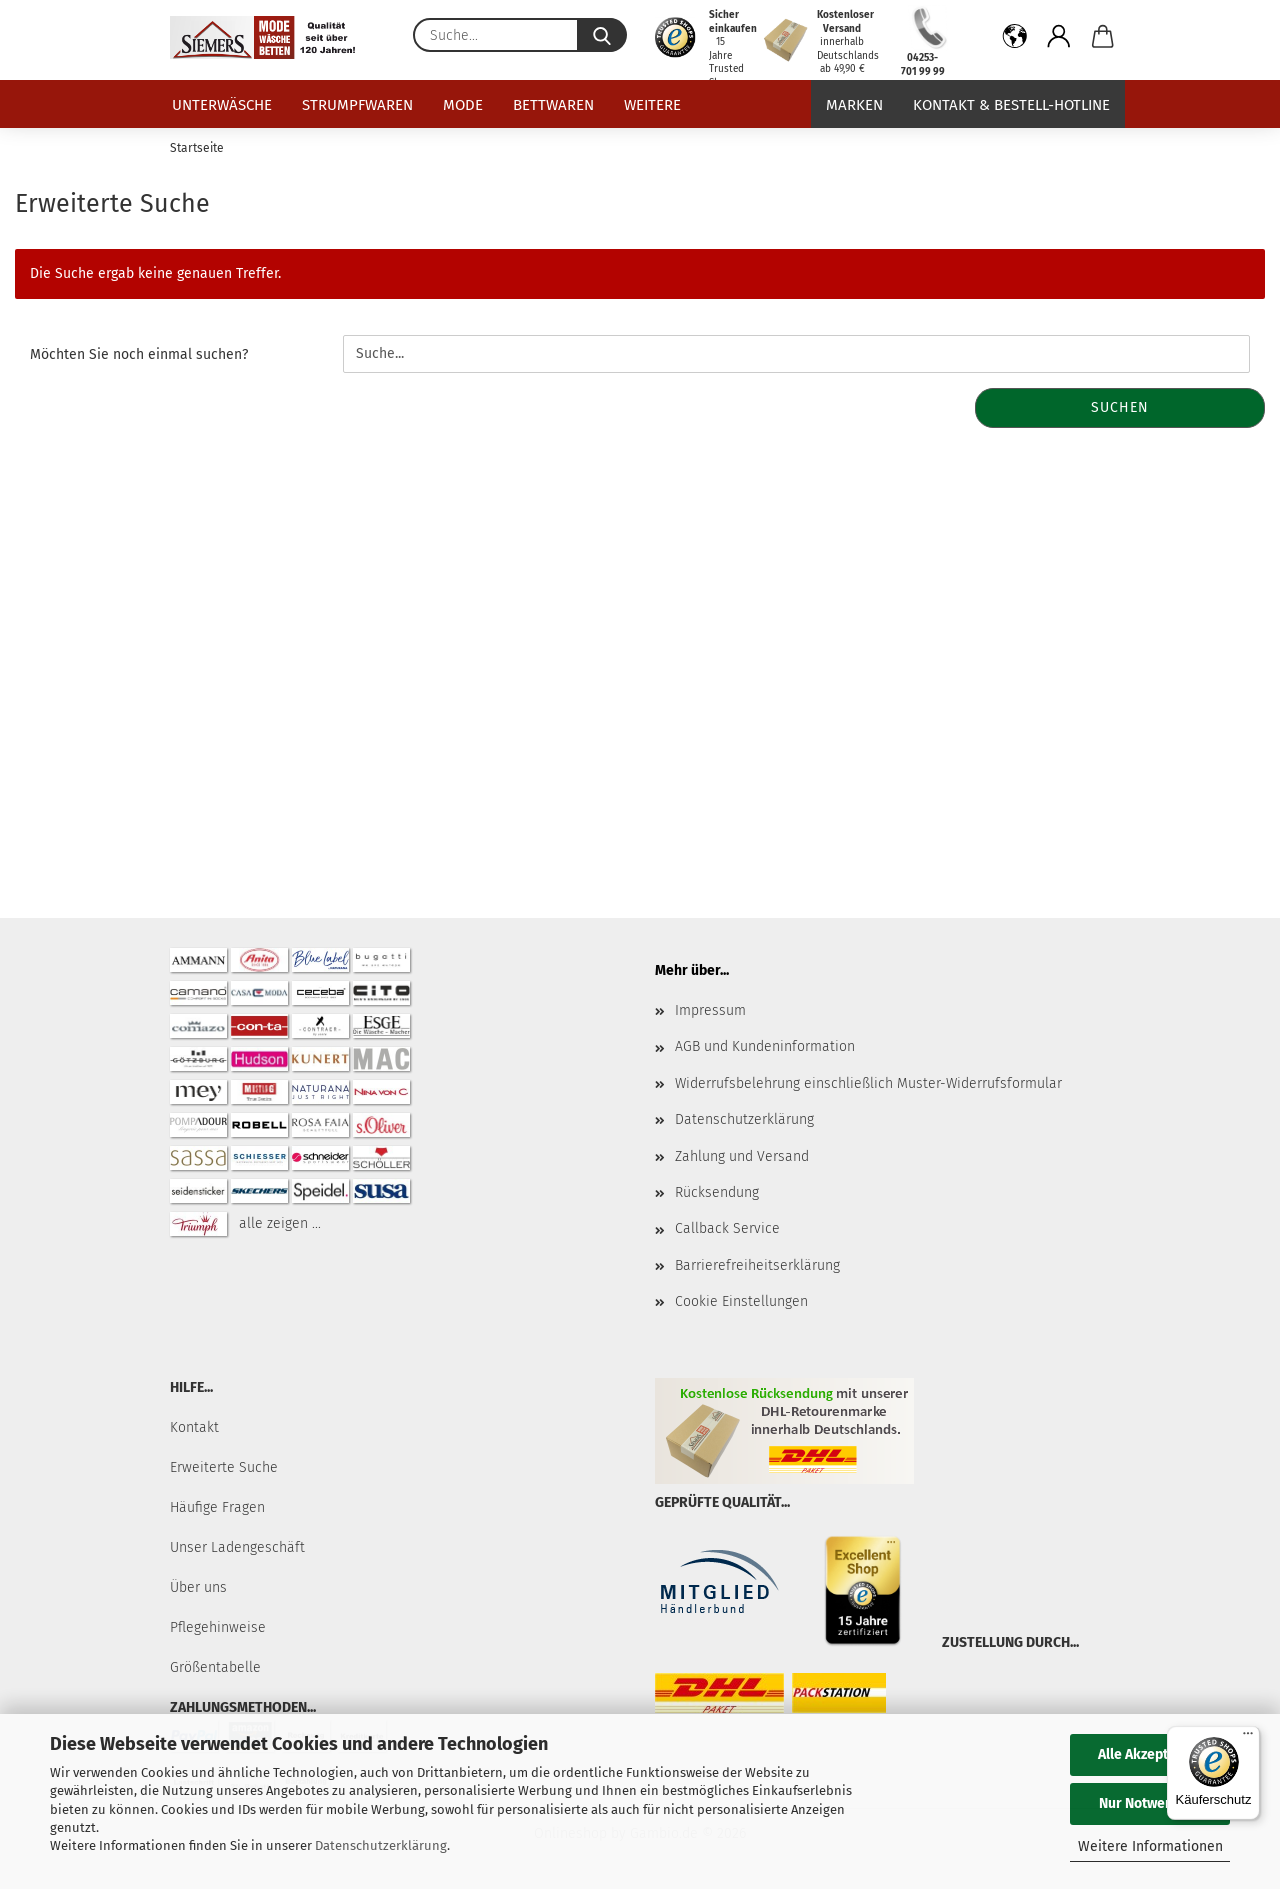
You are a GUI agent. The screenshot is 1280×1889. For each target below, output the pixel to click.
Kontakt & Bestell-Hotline (1011, 105)
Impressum (710, 1010)
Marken (854, 105)
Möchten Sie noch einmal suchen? (139, 354)
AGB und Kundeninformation (765, 1046)
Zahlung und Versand (742, 1156)
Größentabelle (215, 1667)
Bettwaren (553, 105)
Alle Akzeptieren (1150, 1754)
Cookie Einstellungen (741, 1301)
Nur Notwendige (1150, 1803)
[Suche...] (602, 35)
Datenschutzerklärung (381, 1845)
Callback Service (727, 1228)
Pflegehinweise (218, 1627)
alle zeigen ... (280, 1223)
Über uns (198, 1587)
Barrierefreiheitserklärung (757, 1265)
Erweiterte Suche (224, 1467)
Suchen (1120, 407)
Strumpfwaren (357, 105)
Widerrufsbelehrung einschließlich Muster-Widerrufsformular (868, 1083)
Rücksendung (717, 1192)
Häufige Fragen (217, 1507)
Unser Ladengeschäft (237, 1547)
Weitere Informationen (1150, 1846)
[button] (1015, 40)
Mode (463, 105)
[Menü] (1248, 1738)
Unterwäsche (222, 105)
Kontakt (194, 1427)
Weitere (652, 105)
